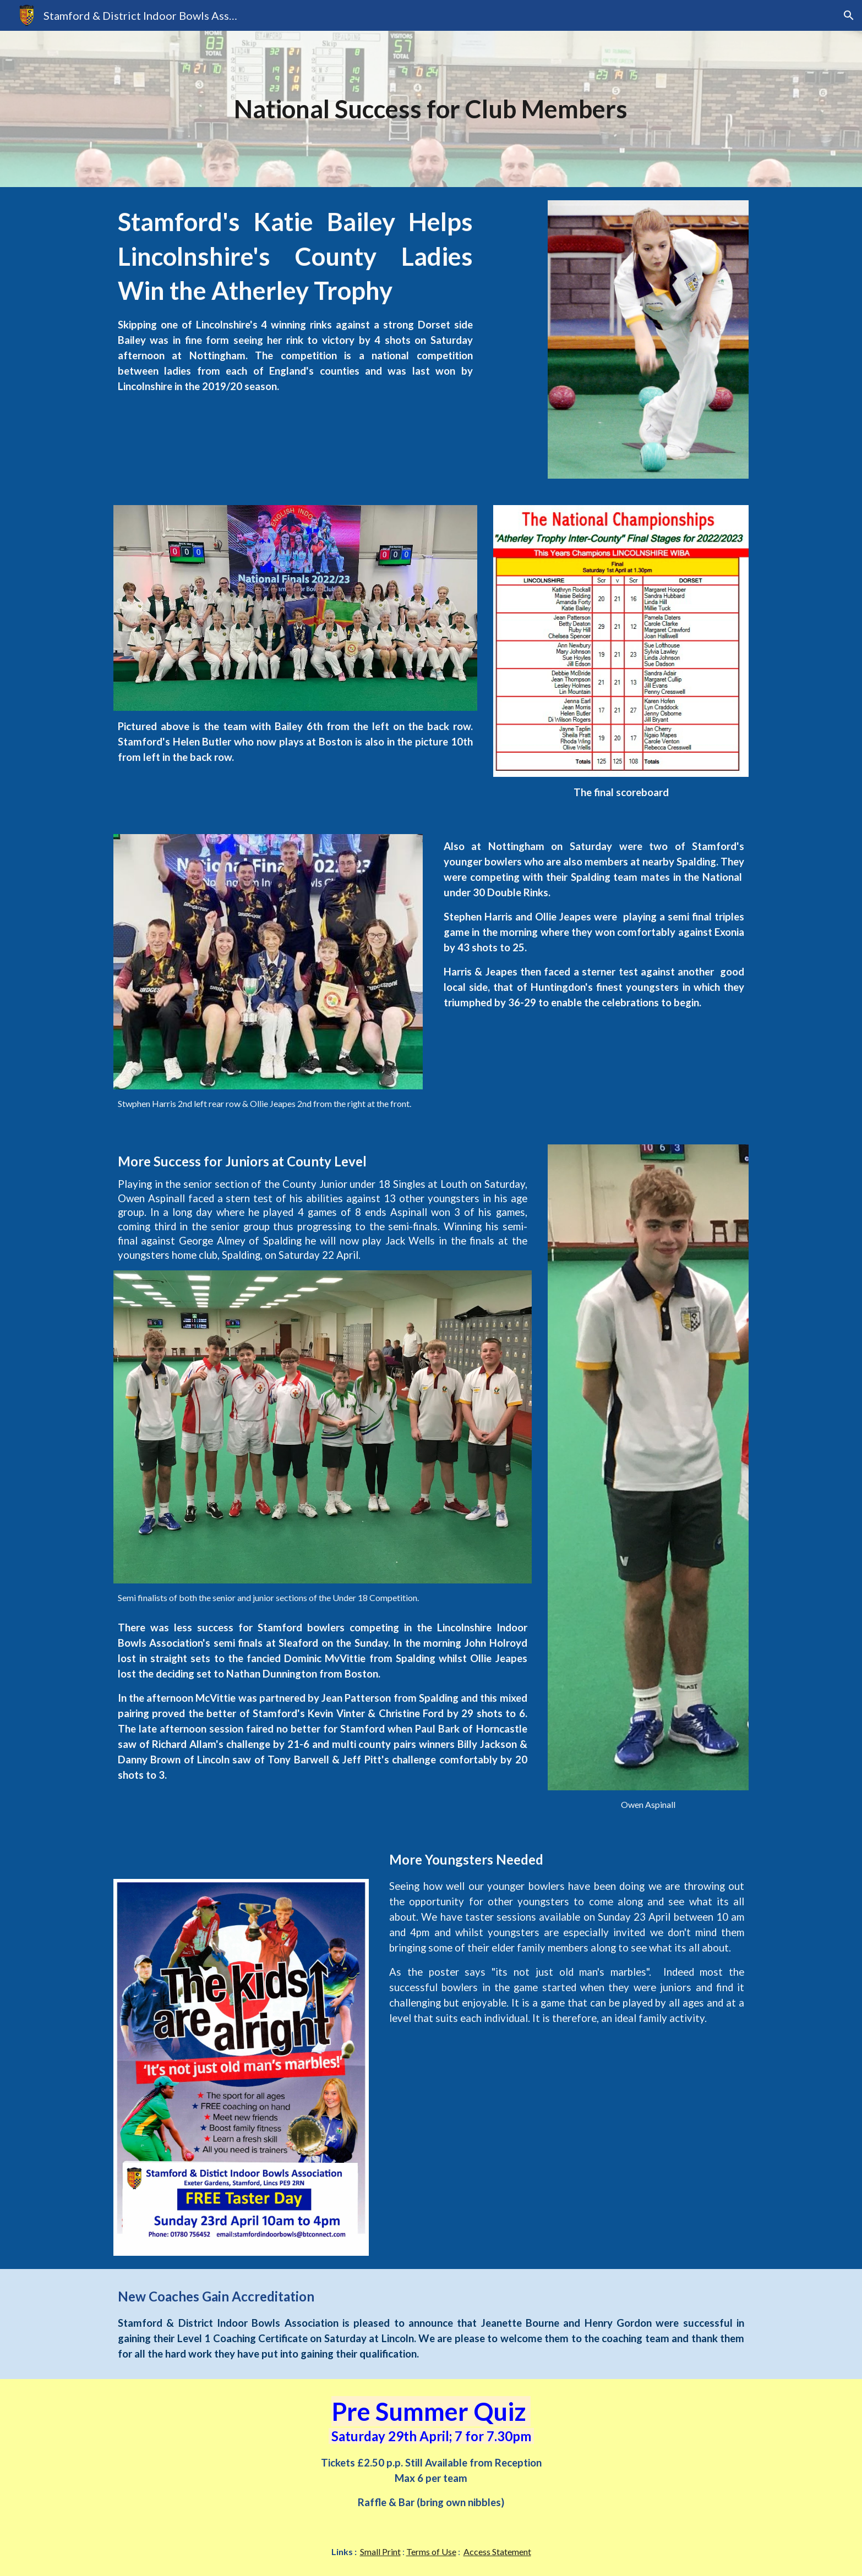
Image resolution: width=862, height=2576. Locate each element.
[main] (431, 109)
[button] (849, 15)
